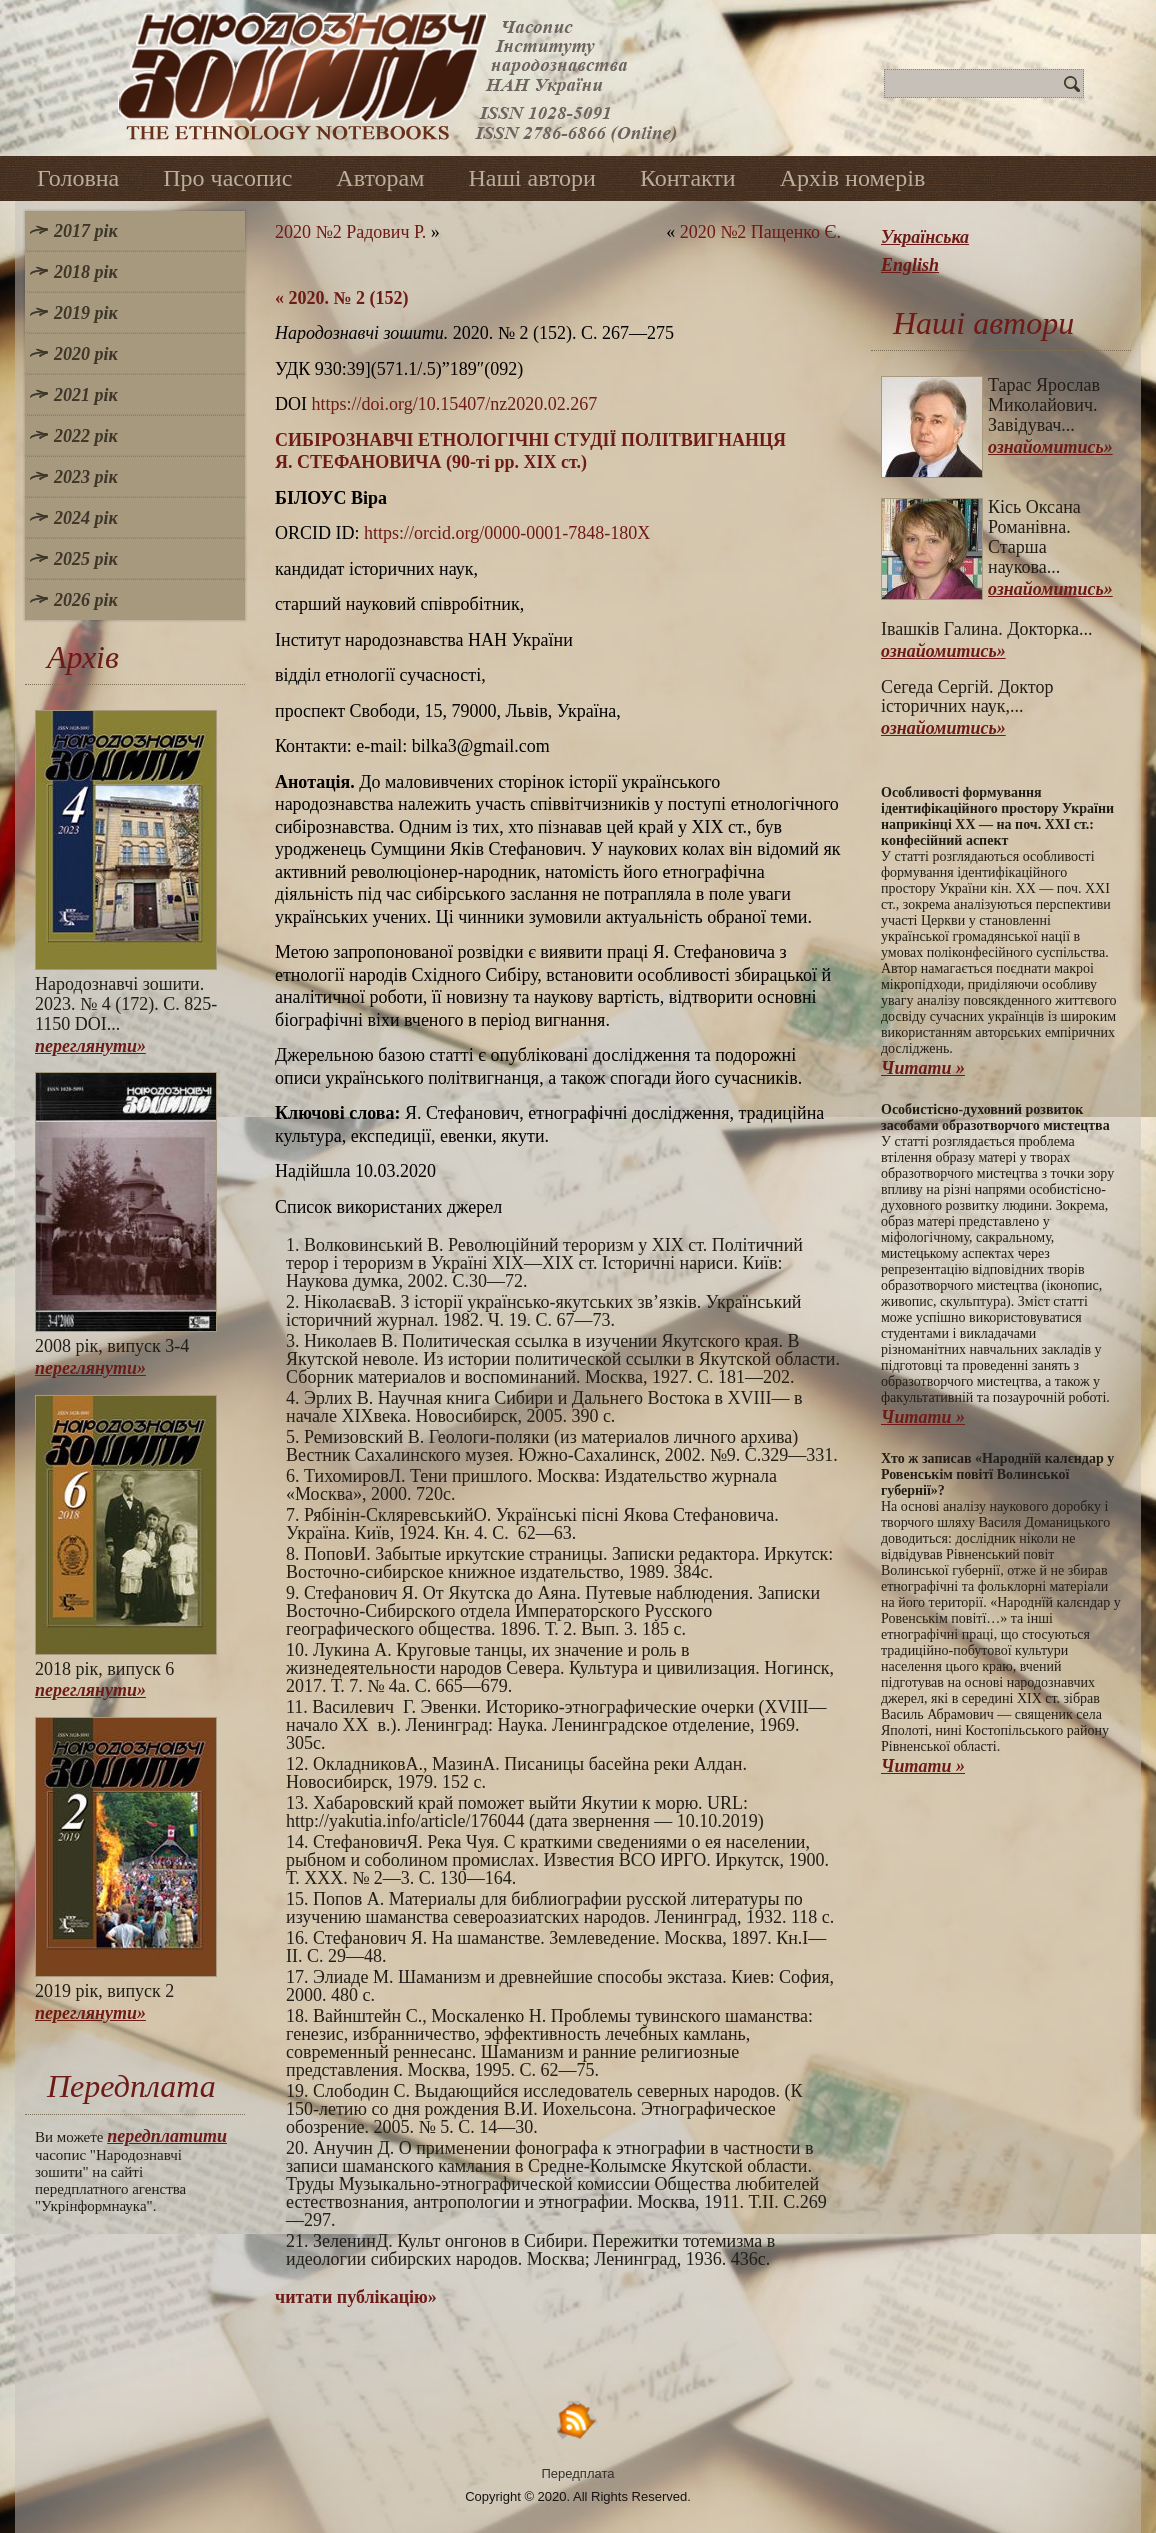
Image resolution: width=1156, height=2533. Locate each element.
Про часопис (227, 178)
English (910, 265)
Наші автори (532, 178)
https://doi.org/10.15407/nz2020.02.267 (455, 404)
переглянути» (90, 1046)
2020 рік (86, 354)
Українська (925, 237)
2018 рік (86, 272)
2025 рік (86, 559)
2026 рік (86, 600)
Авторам (380, 178)
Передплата (578, 2473)
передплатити (167, 2136)
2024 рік (86, 518)
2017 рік (86, 231)
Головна (78, 178)
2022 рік (86, 436)
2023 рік (86, 477)
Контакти (688, 178)
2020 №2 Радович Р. (350, 232)
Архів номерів (853, 178)
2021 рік (86, 395)
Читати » (923, 1068)
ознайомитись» (1050, 447)
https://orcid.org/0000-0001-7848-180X (507, 533)
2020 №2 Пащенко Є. (760, 232)
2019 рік (86, 313)
